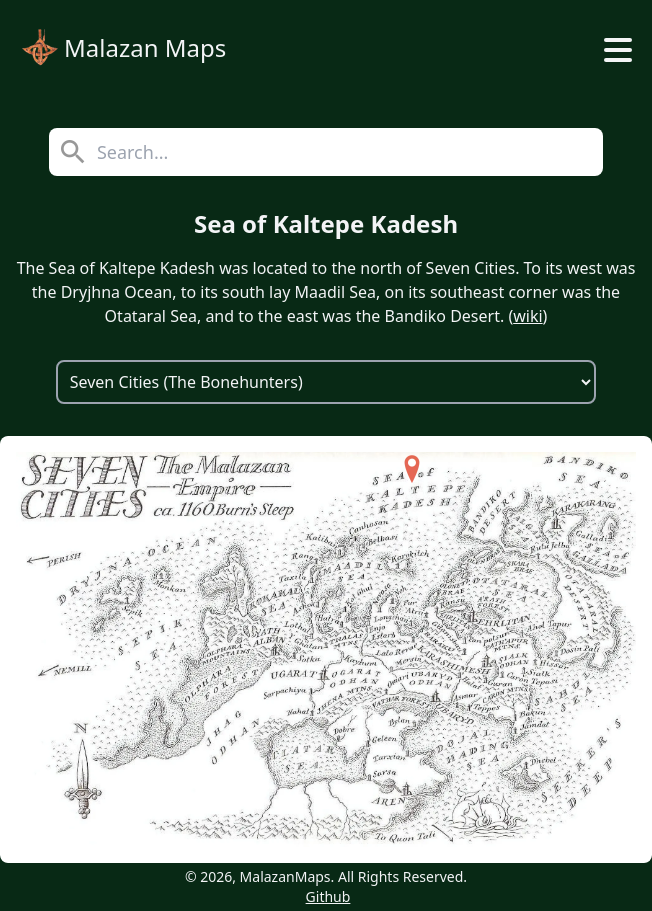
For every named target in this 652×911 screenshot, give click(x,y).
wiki (527, 316)
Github (328, 896)
